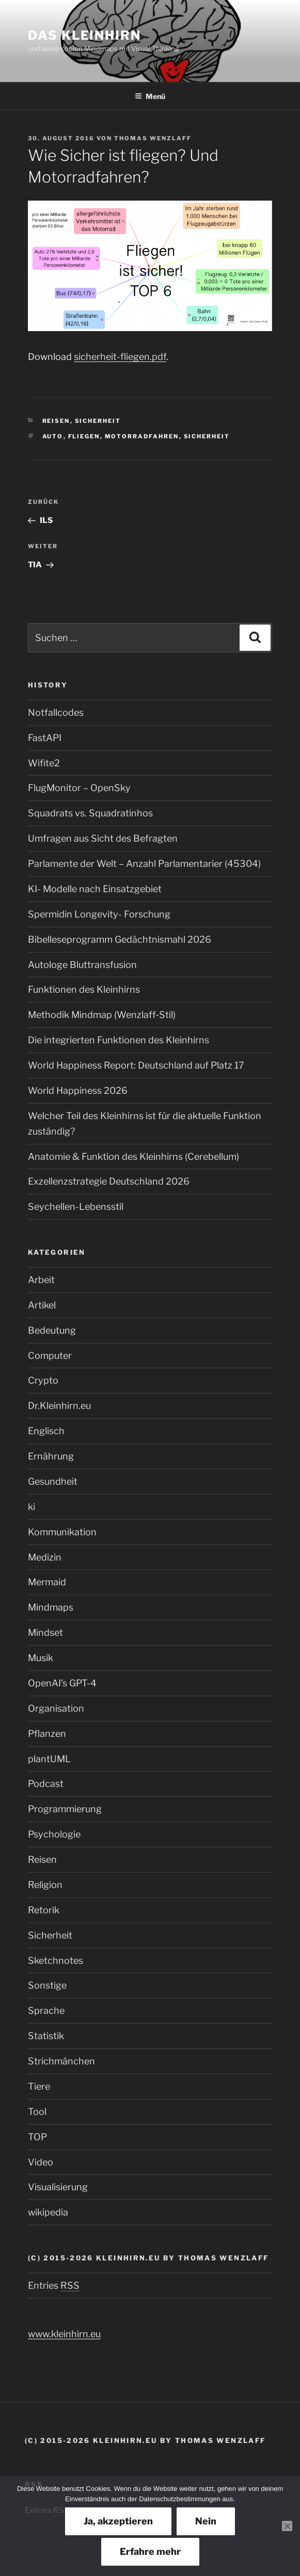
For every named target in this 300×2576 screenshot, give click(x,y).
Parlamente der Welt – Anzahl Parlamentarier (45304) (144, 863)
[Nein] (287, 2526)
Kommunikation (62, 1532)
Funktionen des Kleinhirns (84, 989)
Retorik (43, 1910)
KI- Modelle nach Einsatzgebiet (95, 888)
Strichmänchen (61, 2061)
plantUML (49, 1758)
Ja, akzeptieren (118, 2521)
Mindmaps (50, 1607)
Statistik (46, 2035)
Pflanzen (47, 1733)
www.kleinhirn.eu (64, 2333)
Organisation (56, 1708)
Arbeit (41, 1279)
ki (31, 1506)
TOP (37, 2136)
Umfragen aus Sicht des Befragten (103, 838)
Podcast (46, 1783)
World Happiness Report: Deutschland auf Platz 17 (136, 1065)
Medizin (44, 1557)
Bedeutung (52, 1330)
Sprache (46, 2010)
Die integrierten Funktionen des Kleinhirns (118, 1040)
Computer (50, 1355)
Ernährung (51, 1456)
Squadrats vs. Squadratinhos (90, 813)
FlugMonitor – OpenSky (79, 787)
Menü (150, 96)
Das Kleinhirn (84, 35)
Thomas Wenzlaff (153, 138)
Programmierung (65, 1808)
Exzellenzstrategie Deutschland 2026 (109, 1181)
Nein (205, 2521)
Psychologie (54, 1834)
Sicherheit (98, 420)
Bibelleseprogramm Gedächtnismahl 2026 (119, 939)
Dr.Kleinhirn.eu (59, 1405)
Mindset (45, 1632)
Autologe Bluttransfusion (82, 964)
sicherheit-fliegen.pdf (120, 356)
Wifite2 (44, 763)
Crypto (43, 1380)
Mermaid (47, 1582)
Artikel (42, 1305)
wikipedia (48, 2212)
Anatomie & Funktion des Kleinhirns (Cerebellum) (133, 1156)
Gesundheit (52, 1481)
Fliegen (84, 436)
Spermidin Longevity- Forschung (99, 914)
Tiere (39, 2086)
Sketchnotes (55, 1960)
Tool (37, 2111)
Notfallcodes (56, 712)
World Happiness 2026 (78, 1090)
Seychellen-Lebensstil (75, 1206)
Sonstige (47, 1985)
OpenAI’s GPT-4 (62, 1683)
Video (40, 2162)
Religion (45, 1884)
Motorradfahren (142, 436)
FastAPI (44, 737)
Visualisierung (58, 2186)
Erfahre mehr (150, 2551)
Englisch (46, 1430)
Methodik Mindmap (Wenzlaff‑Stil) (102, 1014)
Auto (53, 436)
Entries (54, 2285)
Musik (40, 1657)
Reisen (56, 420)
